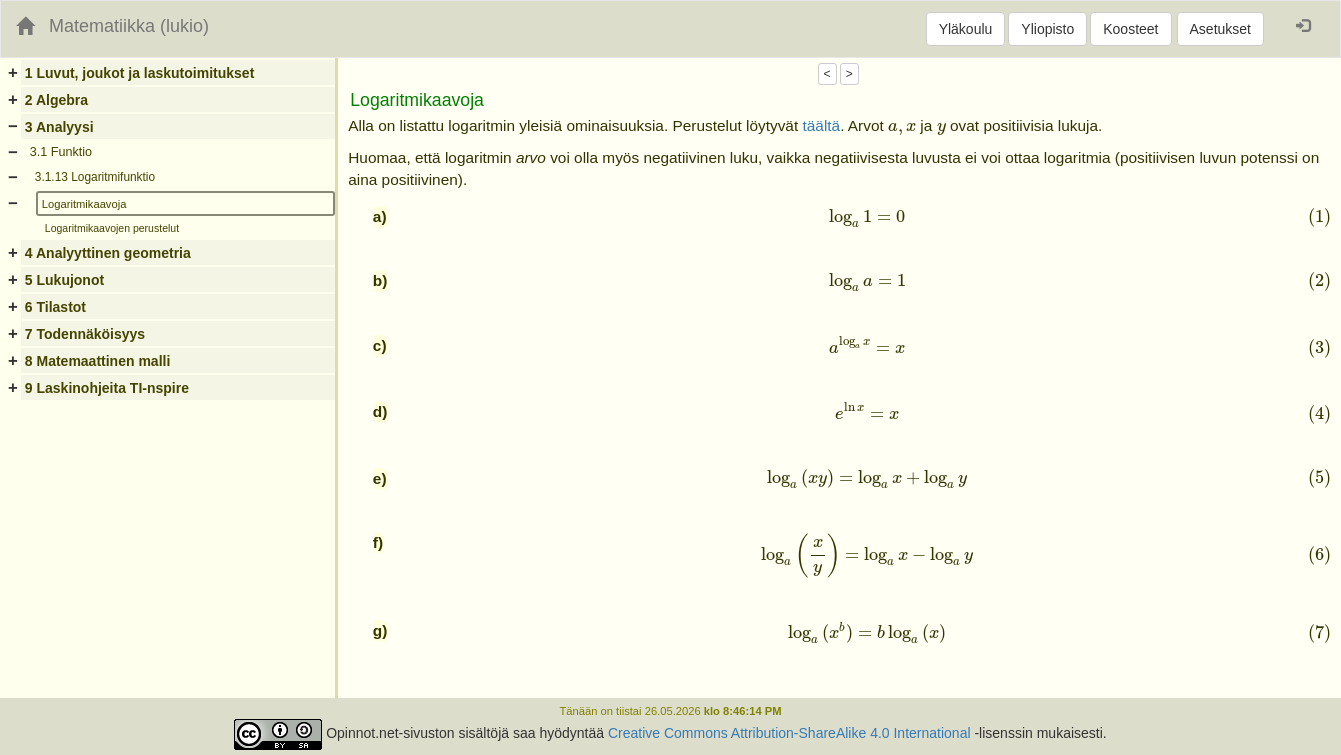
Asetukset (1220, 29)
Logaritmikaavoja (84, 204)
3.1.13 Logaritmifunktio (95, 177)
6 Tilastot (55, 307)
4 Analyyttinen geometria (108, 253)
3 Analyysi (59, 127)
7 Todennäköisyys (85, 334)
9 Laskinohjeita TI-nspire (107, 388)
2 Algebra (56, 100)
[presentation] (902, 129)
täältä (821, 125)
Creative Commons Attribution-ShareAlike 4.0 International (789, 734)
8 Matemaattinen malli (98, 361)
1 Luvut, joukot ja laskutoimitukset (139, 73)
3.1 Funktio (61, 152)
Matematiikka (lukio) (129, 26)
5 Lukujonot (64, 280)
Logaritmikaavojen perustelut (112, 228)
